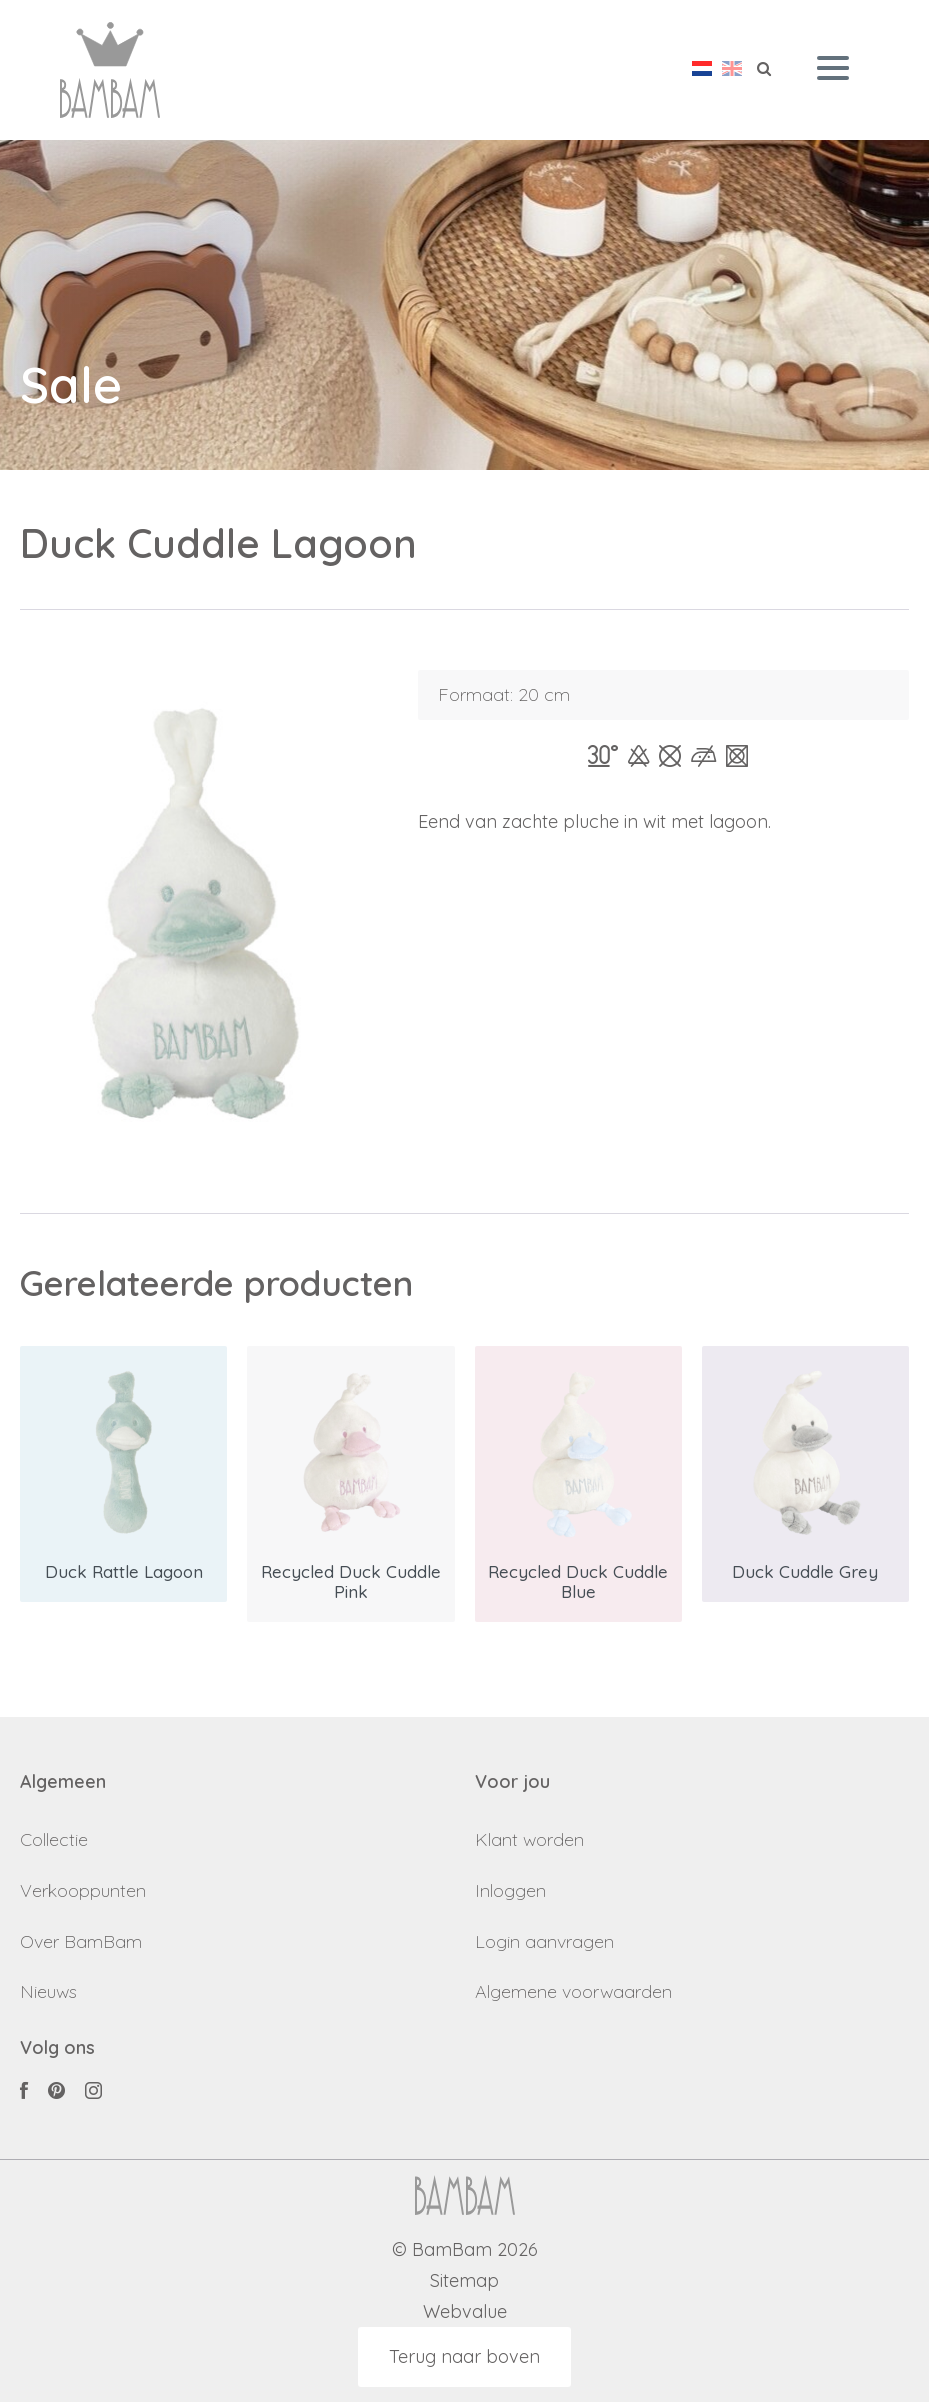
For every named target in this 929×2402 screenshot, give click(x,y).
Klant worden (529, 1839)
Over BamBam (81, 1941)
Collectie (54, 1839)
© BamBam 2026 (465, 2250)
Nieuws (48, 1991)
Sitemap (464, 2281)
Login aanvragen (544, 1941)
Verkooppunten (83, 1890)
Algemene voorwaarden (573, 1991)
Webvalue (465, 2312)
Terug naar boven (464, 2356)
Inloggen (510, 1890)
